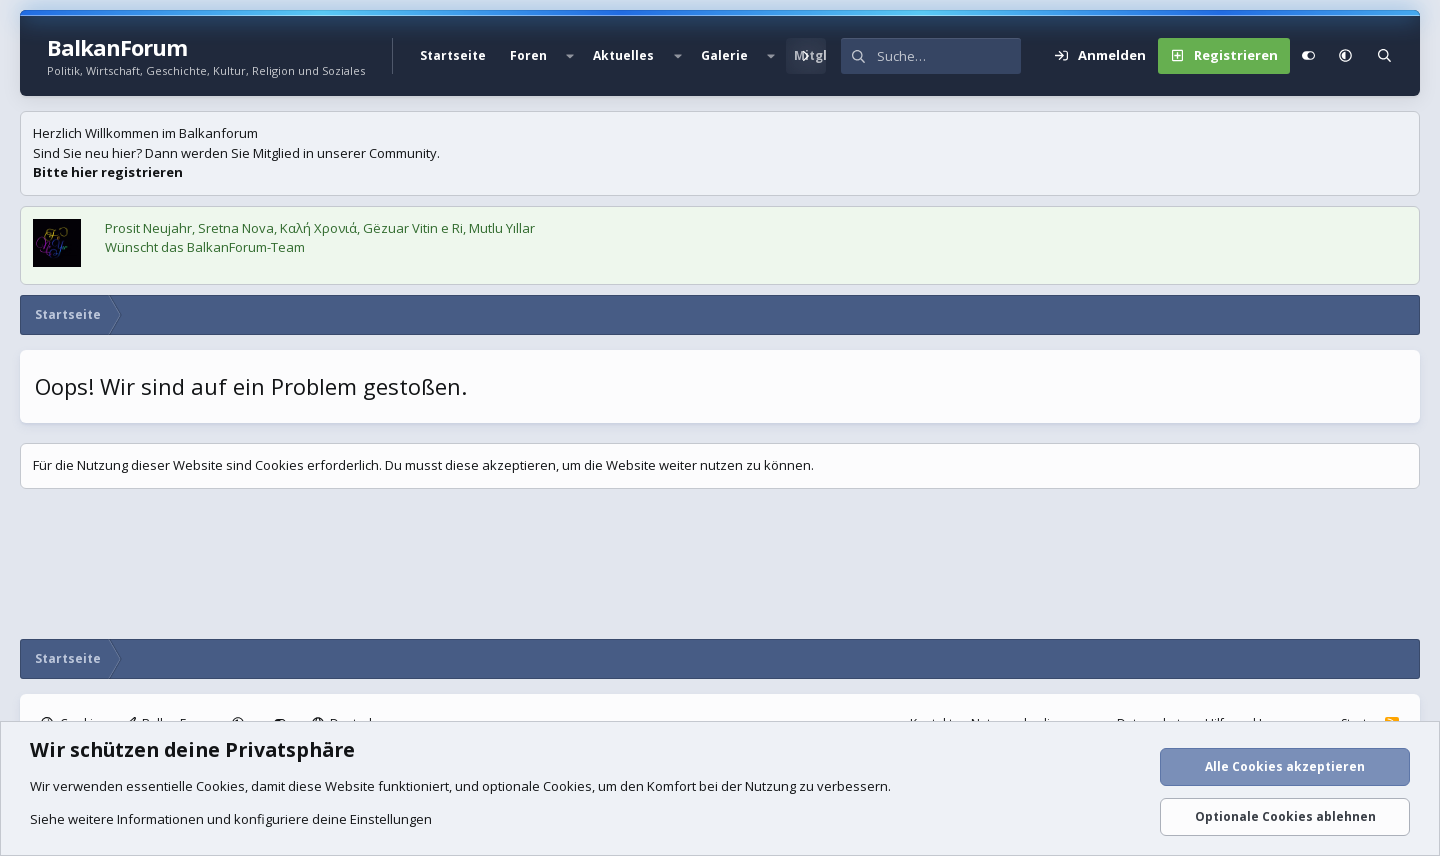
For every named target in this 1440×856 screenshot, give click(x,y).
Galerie (724, 55)
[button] (570, 56)
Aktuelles (623, 55)
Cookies (220, 786)
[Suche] (949, 56)
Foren (528, 55)
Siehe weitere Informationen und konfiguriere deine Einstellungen (231, 819)
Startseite (453, 55)
